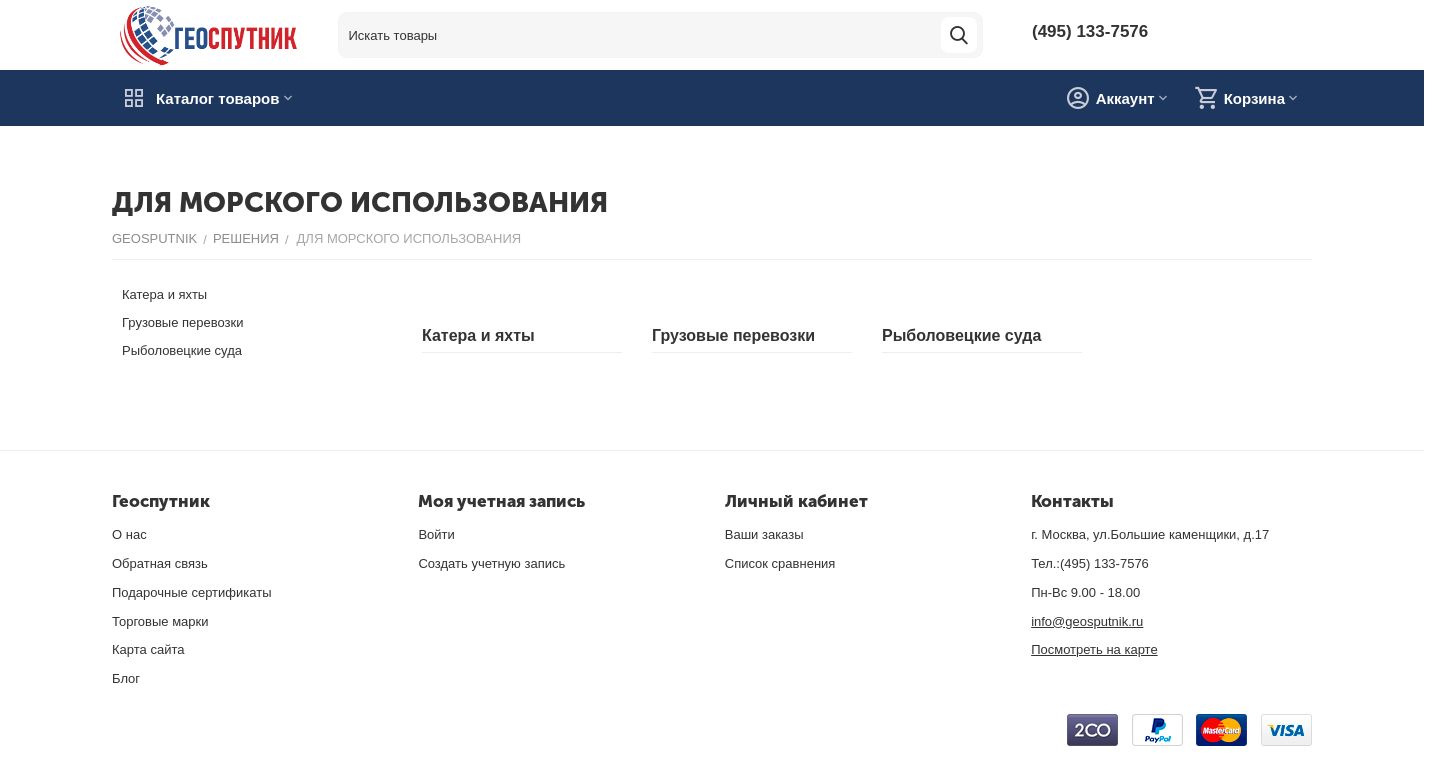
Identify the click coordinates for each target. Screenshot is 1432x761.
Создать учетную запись (491, 563)
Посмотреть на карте (1094, 649)
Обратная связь (160, 563)
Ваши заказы (764, 534)
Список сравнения (780, 563)
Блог (126, 678)
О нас (129, 534)
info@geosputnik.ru (1087, 621)
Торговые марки (160, 621)
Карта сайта (148, 649)
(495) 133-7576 (1090, 31)
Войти (436, 534)
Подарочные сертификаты (191, 592)
